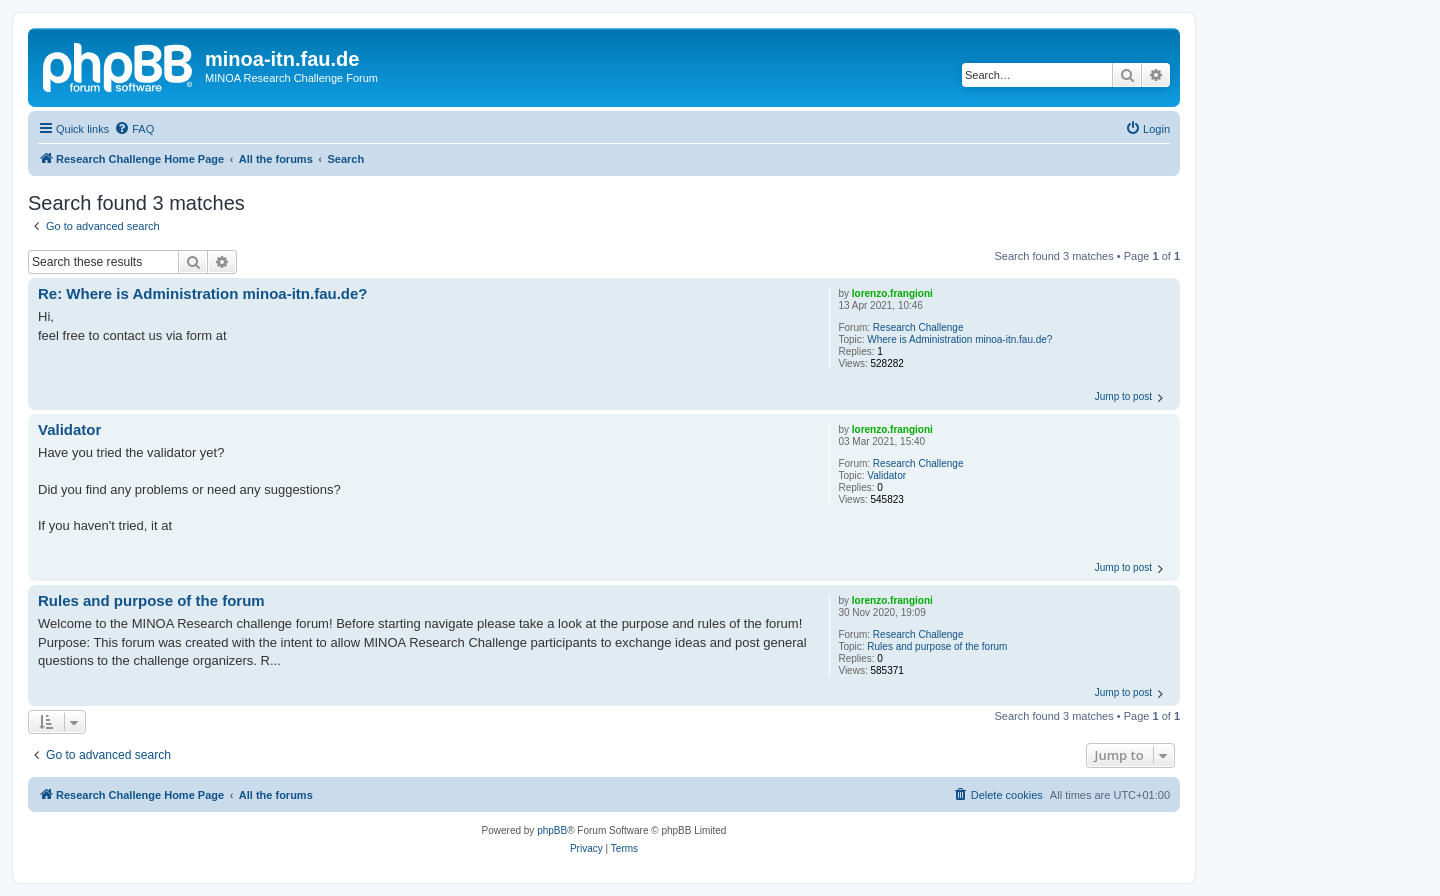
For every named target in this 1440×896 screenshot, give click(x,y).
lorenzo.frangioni (892, 293)
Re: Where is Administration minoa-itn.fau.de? (202, 293)
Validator (886, 475)
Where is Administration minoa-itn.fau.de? (959, 339)
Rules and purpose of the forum (937, 646)
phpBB (552, 830)
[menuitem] (134, 129)
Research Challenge (918, 327)
